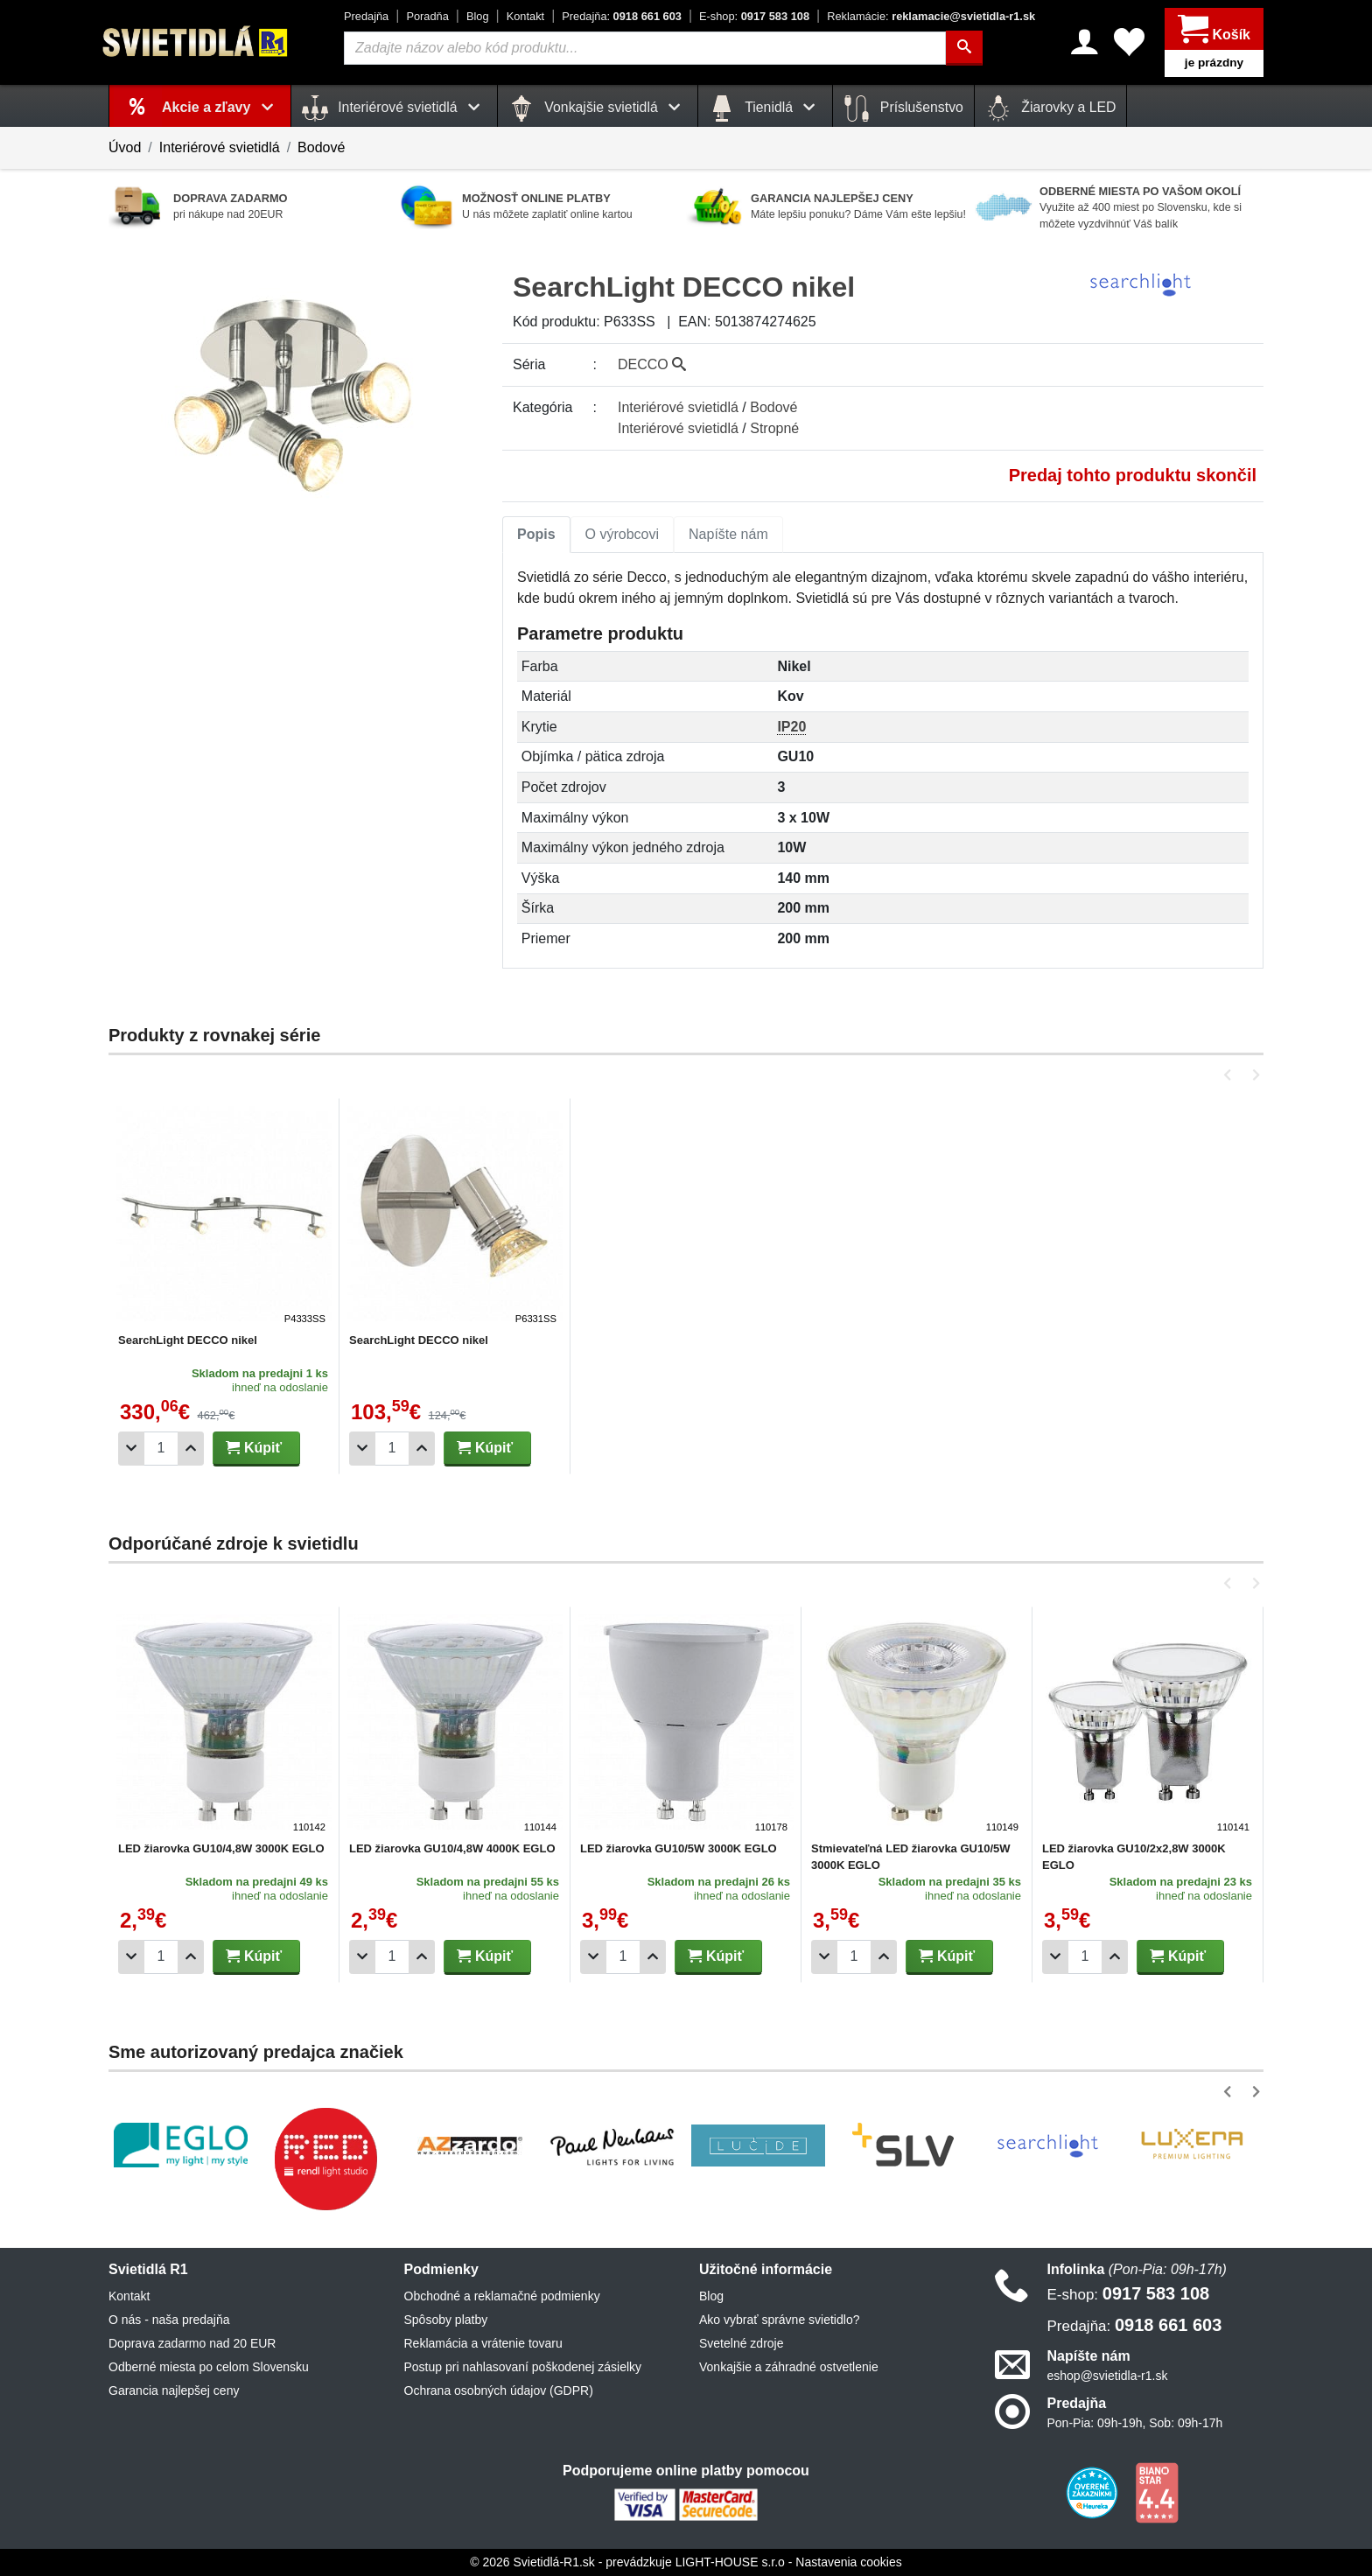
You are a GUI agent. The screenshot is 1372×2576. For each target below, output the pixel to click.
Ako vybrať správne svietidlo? (779, 2320)
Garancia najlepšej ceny (173, 2391)
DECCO (652, 364)
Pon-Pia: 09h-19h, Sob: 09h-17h (1135, 2423)
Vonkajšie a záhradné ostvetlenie (788, 2367)
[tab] (536, 534)
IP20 (791, 726)
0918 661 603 (622, 16)
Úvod (124, 147)
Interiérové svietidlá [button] (394, 108)
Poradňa (427, 16)
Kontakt (525, 16)
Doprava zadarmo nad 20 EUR (192, 2343)
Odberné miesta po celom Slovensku (208, 2367)
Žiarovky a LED (1050, 108)
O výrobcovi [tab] (622, 534)
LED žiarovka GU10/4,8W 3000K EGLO (221, 1848)
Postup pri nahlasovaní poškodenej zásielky (523, 2367)
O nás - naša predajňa (169, 2320)
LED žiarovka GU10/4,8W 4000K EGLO (452, 1848)
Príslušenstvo (903, 108)
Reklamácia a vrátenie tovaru (483, 2343)
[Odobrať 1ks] (131, 1449)
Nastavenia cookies (848, 2562)
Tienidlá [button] (765, 108)
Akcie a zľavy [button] (221, 107)
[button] (1231, 1075)
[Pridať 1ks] (191, 1449)
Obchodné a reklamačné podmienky (502, 2296)
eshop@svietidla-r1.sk (1107, 2376)
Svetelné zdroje (741, 2343)
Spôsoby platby (446, 2320)
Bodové (321, 147)
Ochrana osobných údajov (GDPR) (498, 2391)
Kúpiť (254, 1447)
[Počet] (161, 1449)
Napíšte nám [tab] (728, 534)
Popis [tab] (536, 534)
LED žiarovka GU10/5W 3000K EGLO (678, 1848)
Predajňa (366, 16)
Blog (477, 16)
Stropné (774, 428)
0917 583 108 (754, 16)
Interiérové (678, 407)
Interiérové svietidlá (219, 147)
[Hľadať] (964, 48)
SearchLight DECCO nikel (187, 1340)
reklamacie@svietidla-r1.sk (931, 16)
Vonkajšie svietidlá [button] (597, 108)
